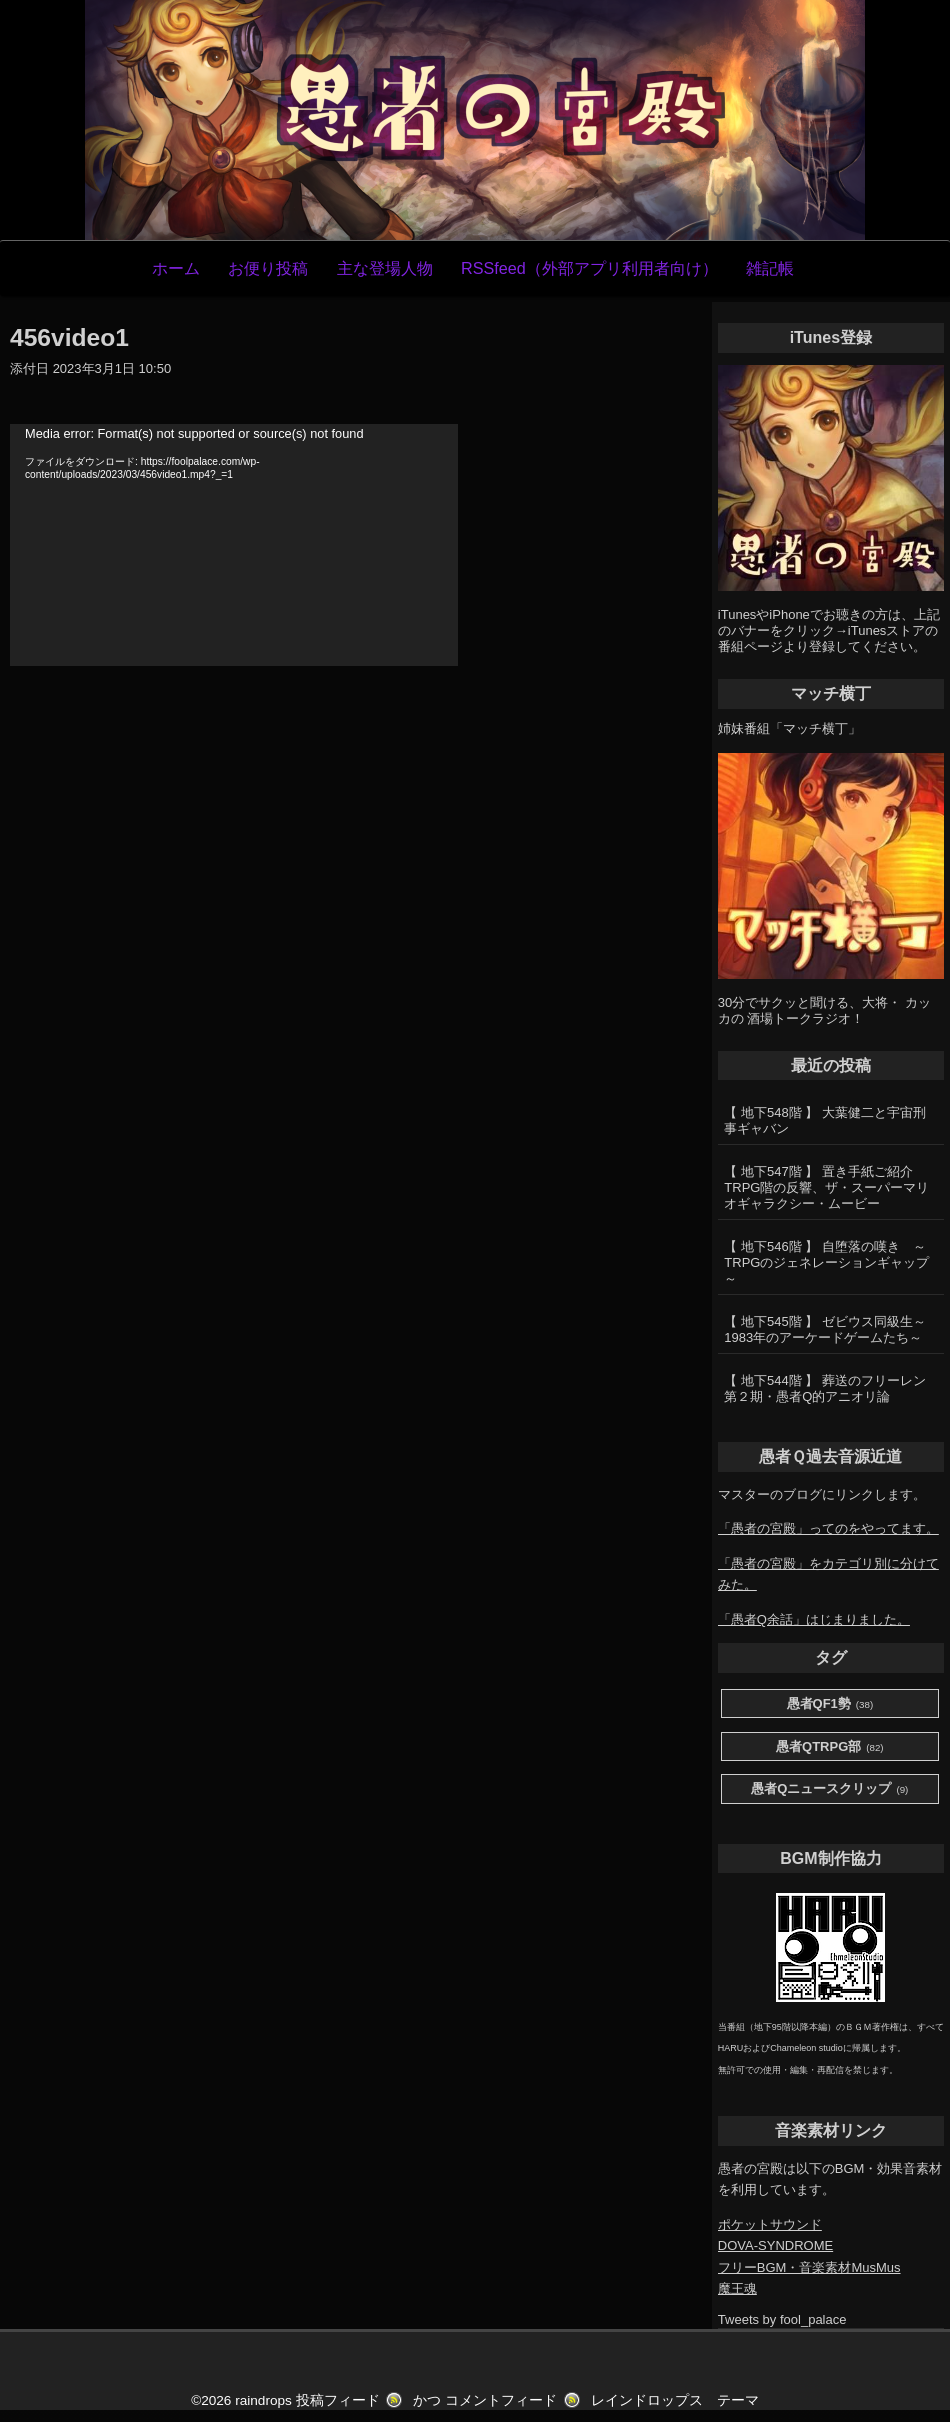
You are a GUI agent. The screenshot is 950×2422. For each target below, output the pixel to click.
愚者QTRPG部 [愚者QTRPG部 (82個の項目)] (830, 1747)
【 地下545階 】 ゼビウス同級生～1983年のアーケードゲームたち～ (825, 1329)
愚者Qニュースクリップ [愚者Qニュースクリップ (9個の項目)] (829, 1789)
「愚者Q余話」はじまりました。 (814, 1619)
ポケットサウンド (770, 2224)
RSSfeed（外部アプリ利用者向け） (589, 268)
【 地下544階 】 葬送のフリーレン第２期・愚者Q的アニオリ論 (825, 1388)
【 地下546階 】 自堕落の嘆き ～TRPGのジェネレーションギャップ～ (826, 1262)
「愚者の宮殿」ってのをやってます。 (828, 1528)
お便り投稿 (268, 268)
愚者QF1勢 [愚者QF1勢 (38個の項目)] (830, 1704)
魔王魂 (737, 2288)
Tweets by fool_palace (782, 2319)
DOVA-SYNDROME (775, 2245)
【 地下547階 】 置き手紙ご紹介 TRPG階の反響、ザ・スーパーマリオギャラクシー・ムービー (826, 1187)
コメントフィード (501, 2400)
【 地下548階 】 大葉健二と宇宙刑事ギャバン (825, 1120)
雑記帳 (770, 268)
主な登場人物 (385, 268)
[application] (234, 545)
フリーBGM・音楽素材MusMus (809, 2267)
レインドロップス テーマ (675, 2400)
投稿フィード (338, 2400)
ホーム (176, 268)
